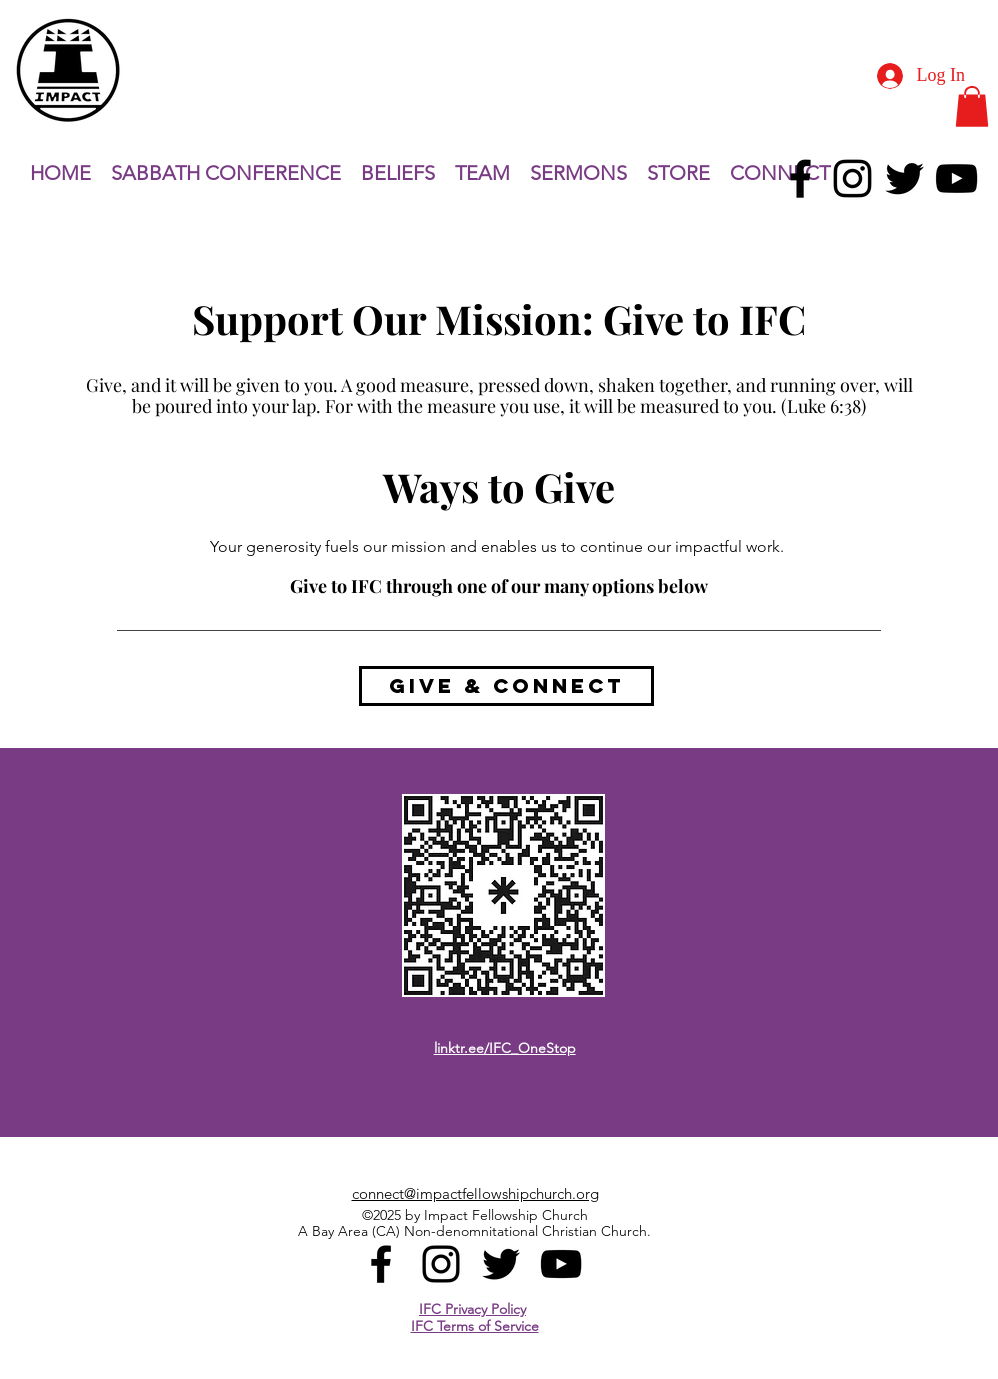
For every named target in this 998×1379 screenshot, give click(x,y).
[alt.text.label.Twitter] (904, 178)
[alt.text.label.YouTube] (956, 178)
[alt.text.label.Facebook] (800, 178)
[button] (972, 106)
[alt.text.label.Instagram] (852, 178)
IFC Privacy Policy (472, 1309)
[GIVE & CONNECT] (506, 686)
